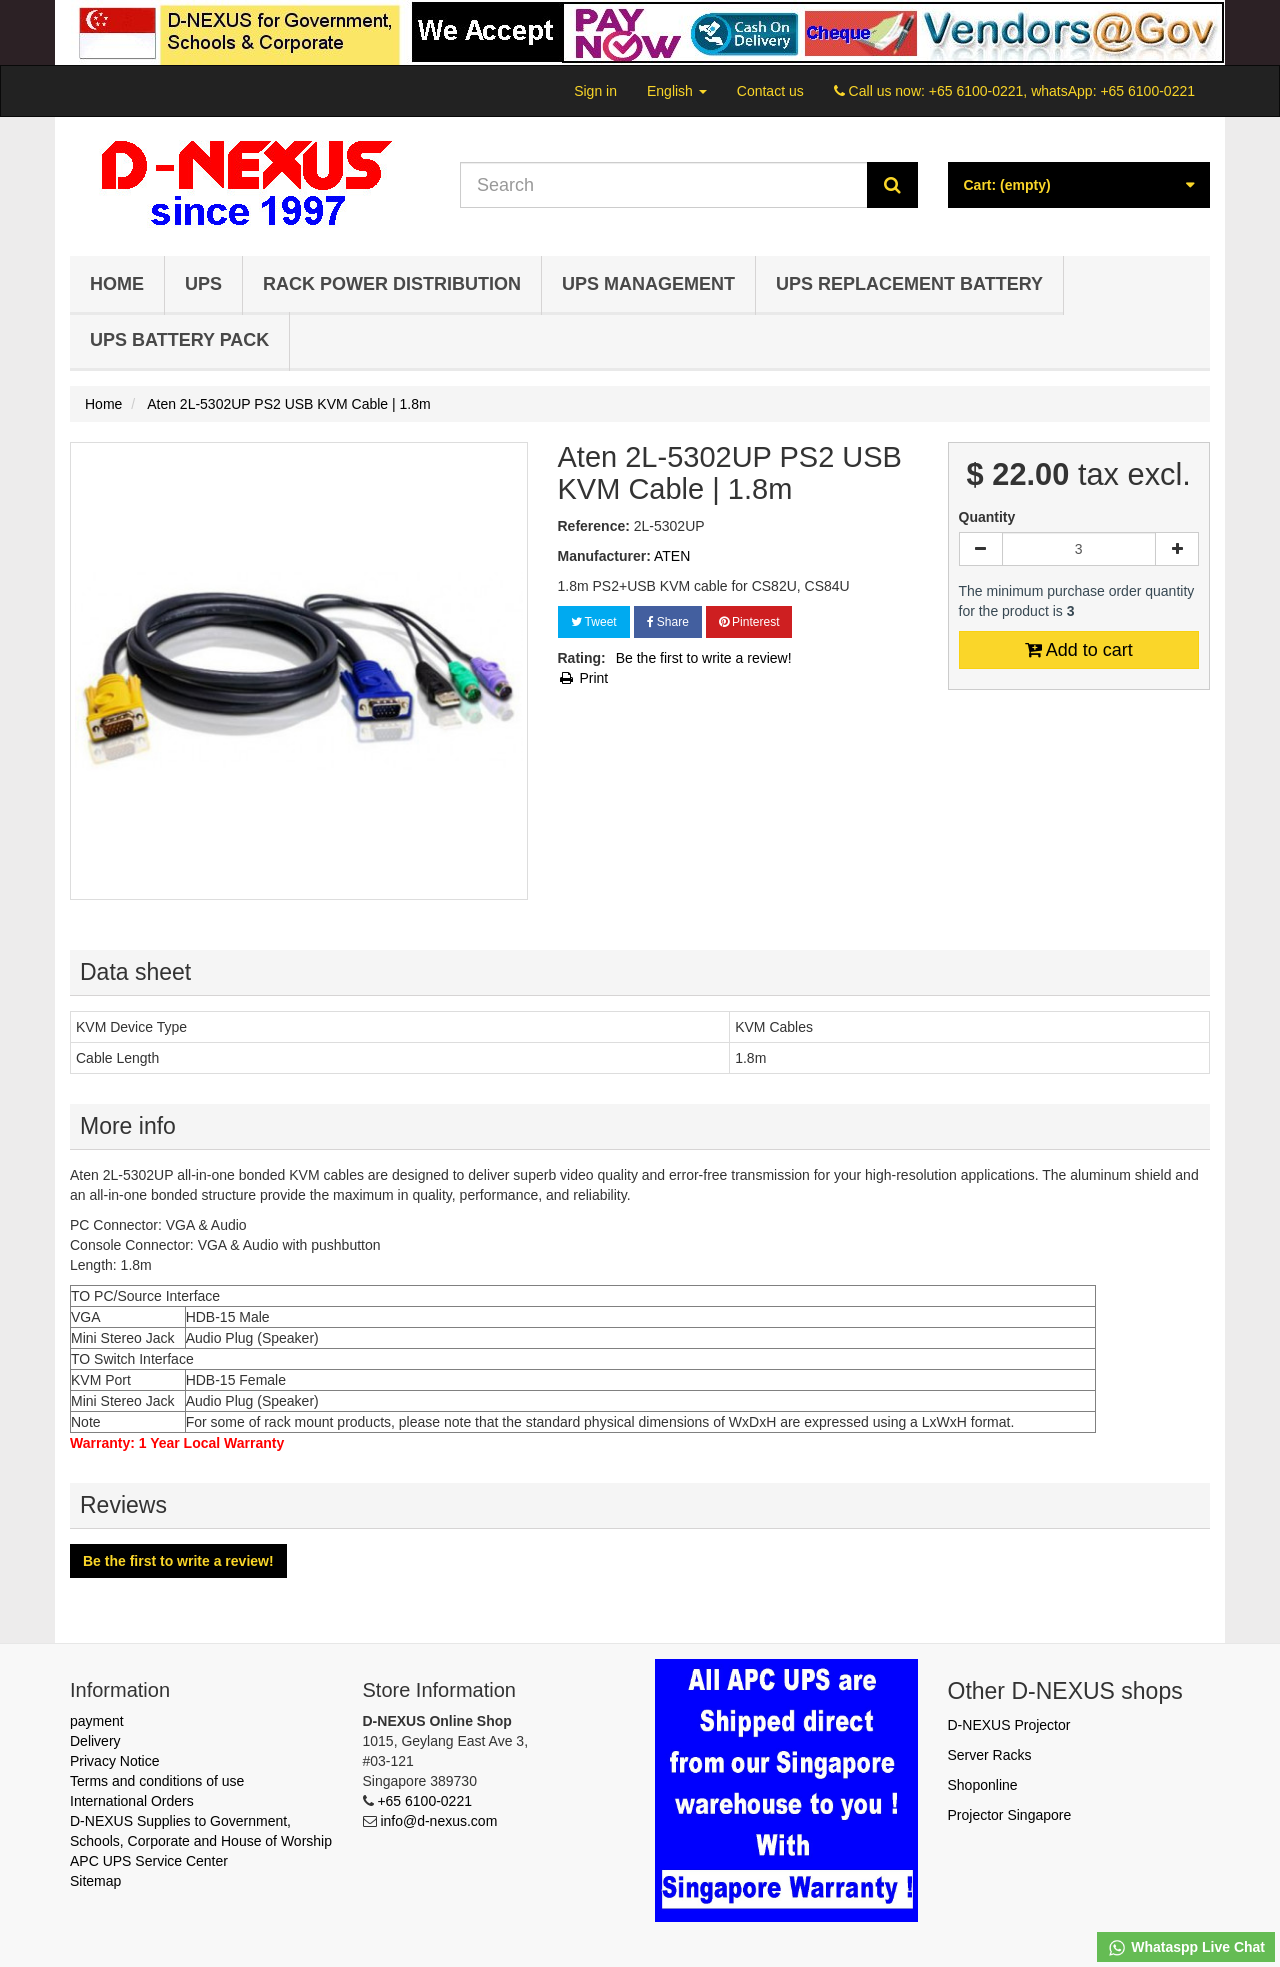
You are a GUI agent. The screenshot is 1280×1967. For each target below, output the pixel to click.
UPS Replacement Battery (909, 284)
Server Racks (990, 1755)
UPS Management (648, 284)
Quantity (987, 517)
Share (668, 622)
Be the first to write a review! (704, 658)
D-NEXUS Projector (1009, 1725)
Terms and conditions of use (157, 1781)
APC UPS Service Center (149, 1861)
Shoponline (983, 1785)
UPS (203, 284)
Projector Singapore (1010, 1815)
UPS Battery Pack (179, 340)
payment (97, 1721)
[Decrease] (981, 549)
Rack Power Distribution (392, 284)
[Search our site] (664, 185)
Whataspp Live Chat (1186, 1948)
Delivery (95, 1741)
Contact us (770, 91)
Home (117, 284)
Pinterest (749, 622)
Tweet (594, 622)
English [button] (677, 91)
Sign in (595, 91)
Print (583, 678)
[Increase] (1177, 549)
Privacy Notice (114, 1761)
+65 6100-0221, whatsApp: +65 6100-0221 (1062, 91)
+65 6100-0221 (424, 1801)
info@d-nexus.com (438, 1821)
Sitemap (95, 1881)
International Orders (132, 1801)
